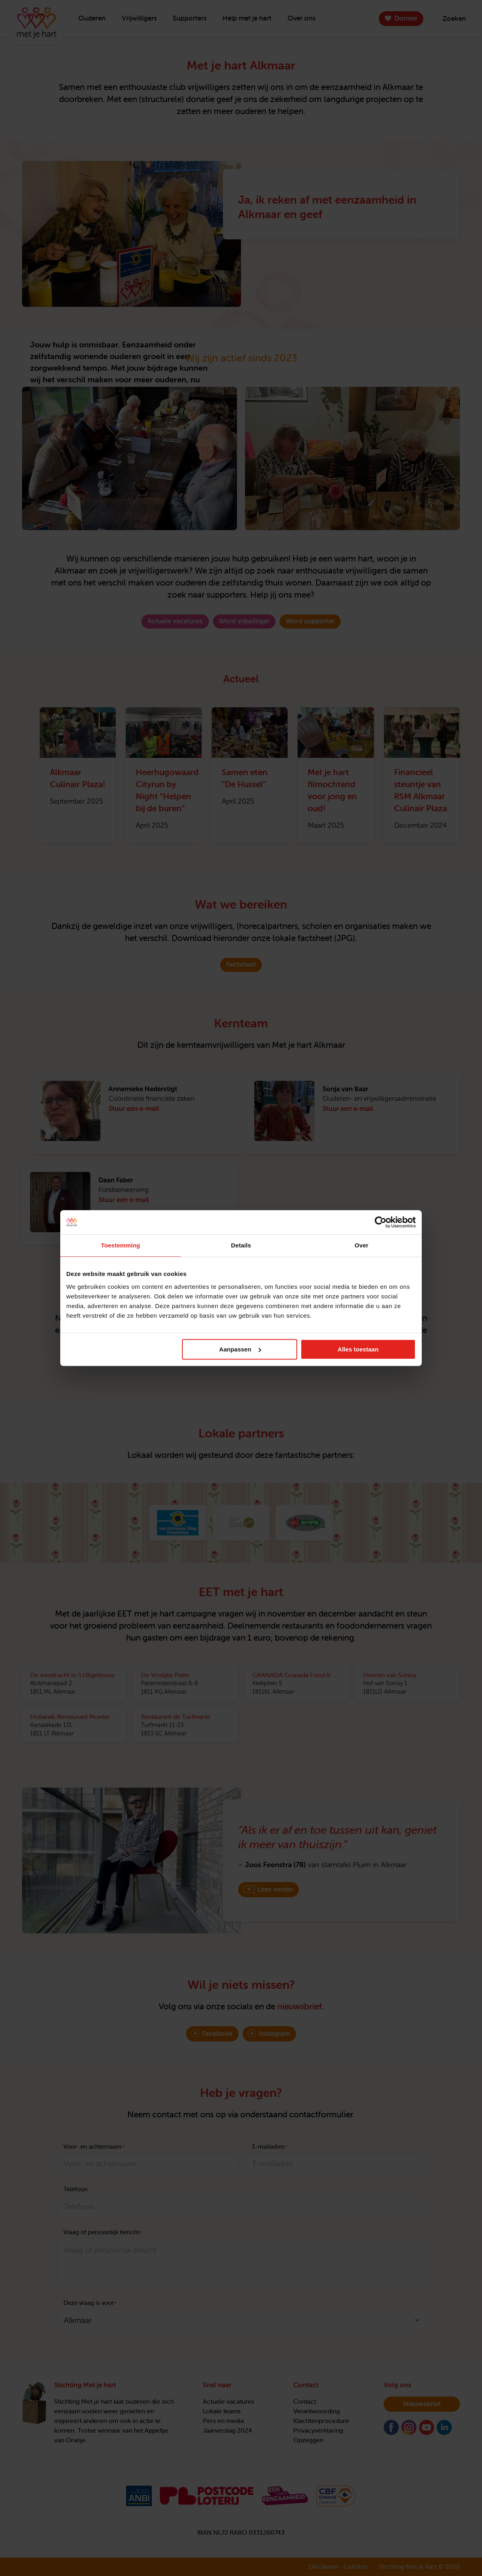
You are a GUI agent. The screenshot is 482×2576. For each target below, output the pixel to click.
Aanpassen (240, 1349)
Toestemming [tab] (120, 1245)
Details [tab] (241, 1245)
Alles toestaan (358, 1349)
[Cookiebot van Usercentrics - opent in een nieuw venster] (380, 1222)
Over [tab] (362, 1245)
